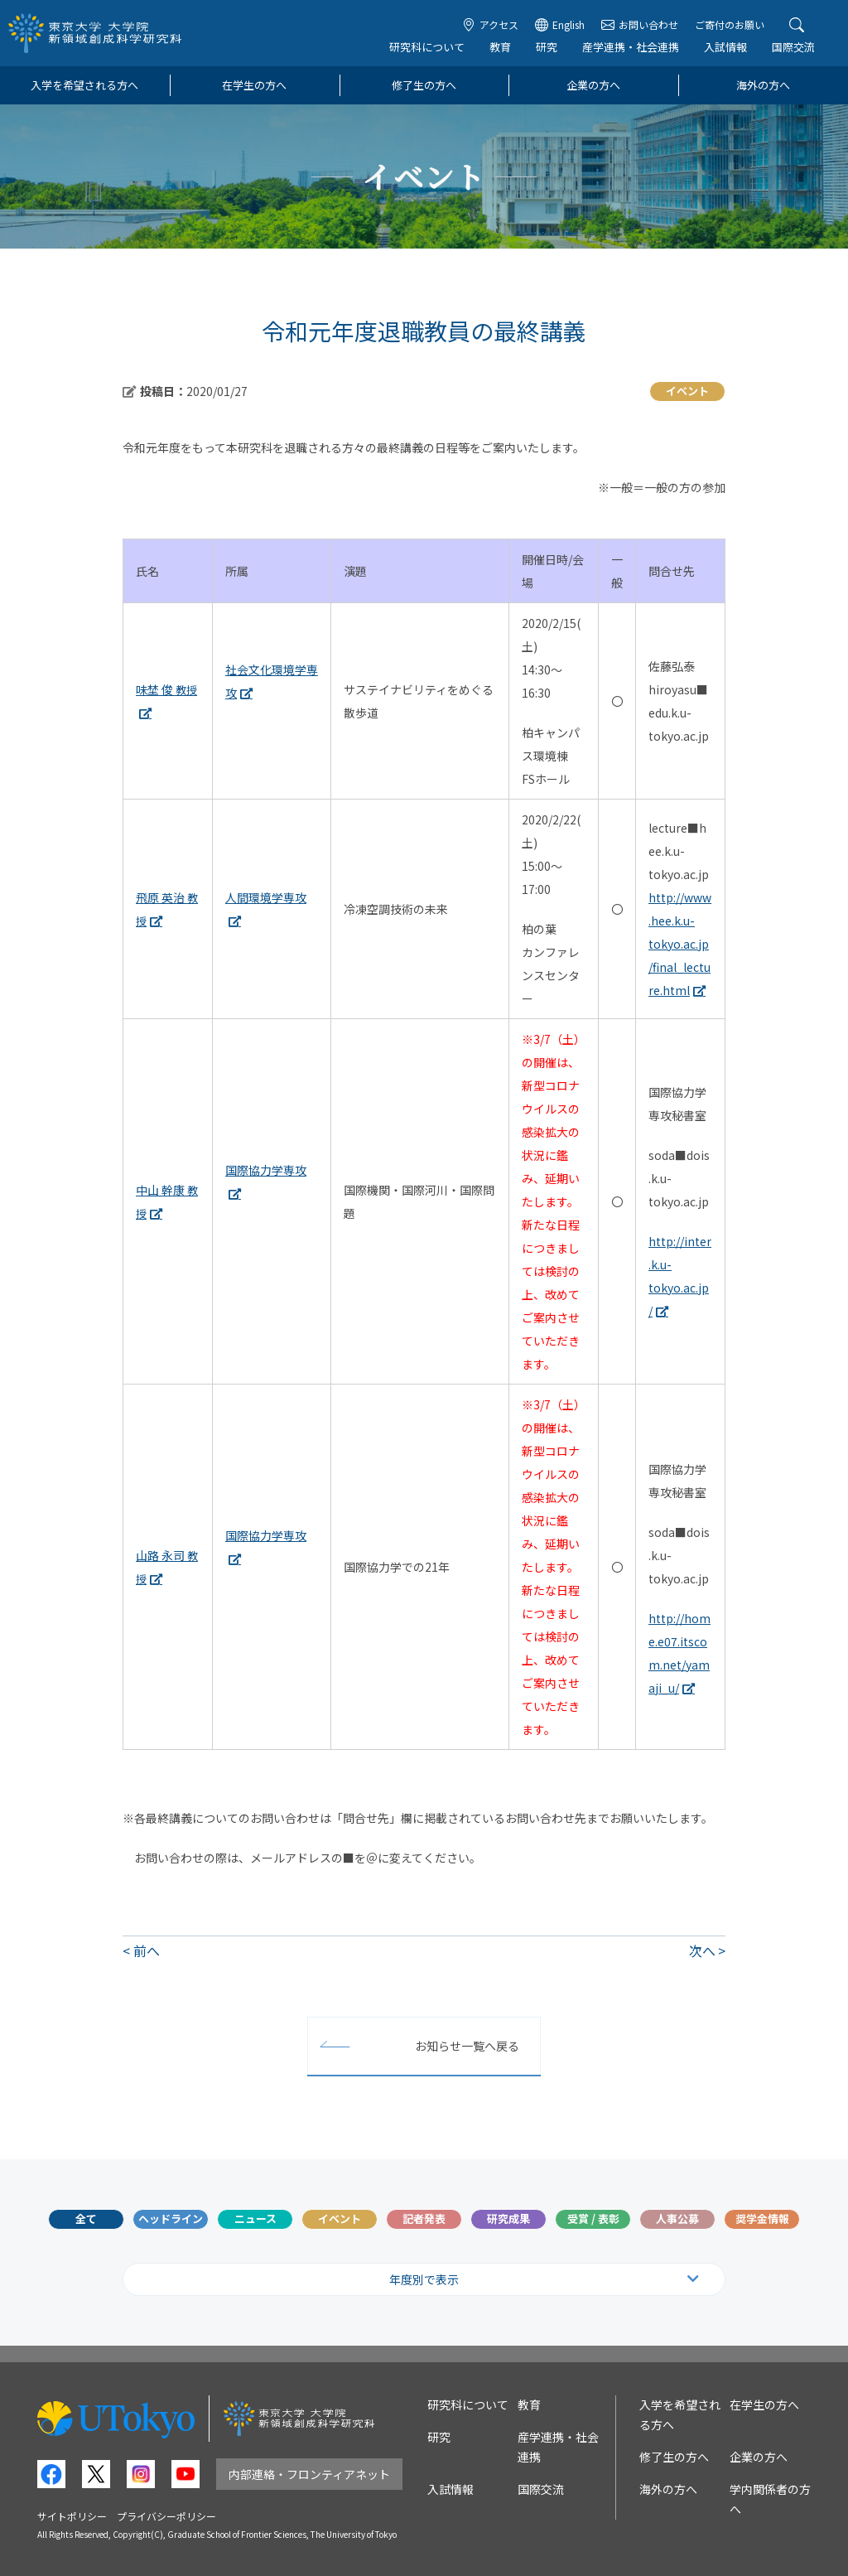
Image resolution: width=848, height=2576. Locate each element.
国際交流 (793, 47)
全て (86, 2218)
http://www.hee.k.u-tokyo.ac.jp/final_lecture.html (679, 943)
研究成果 (508, 2218)
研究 (546, 47)
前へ (146, 1950)
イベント (339, 2218)
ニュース (255, 2218)
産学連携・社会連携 (630, 47)
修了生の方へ (424, 85)
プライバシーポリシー (166, 2516)
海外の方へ (763, 85)
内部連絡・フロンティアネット (309, 2474)
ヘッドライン (170, 2218)
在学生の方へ (254, 85)
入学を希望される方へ (84, 85)
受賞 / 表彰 (593, 2218)
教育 (500, 47)
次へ (702, 1950)
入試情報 (725, 47)
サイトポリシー (72, 2516)
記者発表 (424, 2218)
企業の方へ (593, 85)
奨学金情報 (762, 2218)
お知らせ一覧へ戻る (467, 2045)
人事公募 (677, 2218)
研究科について (427, 47)
